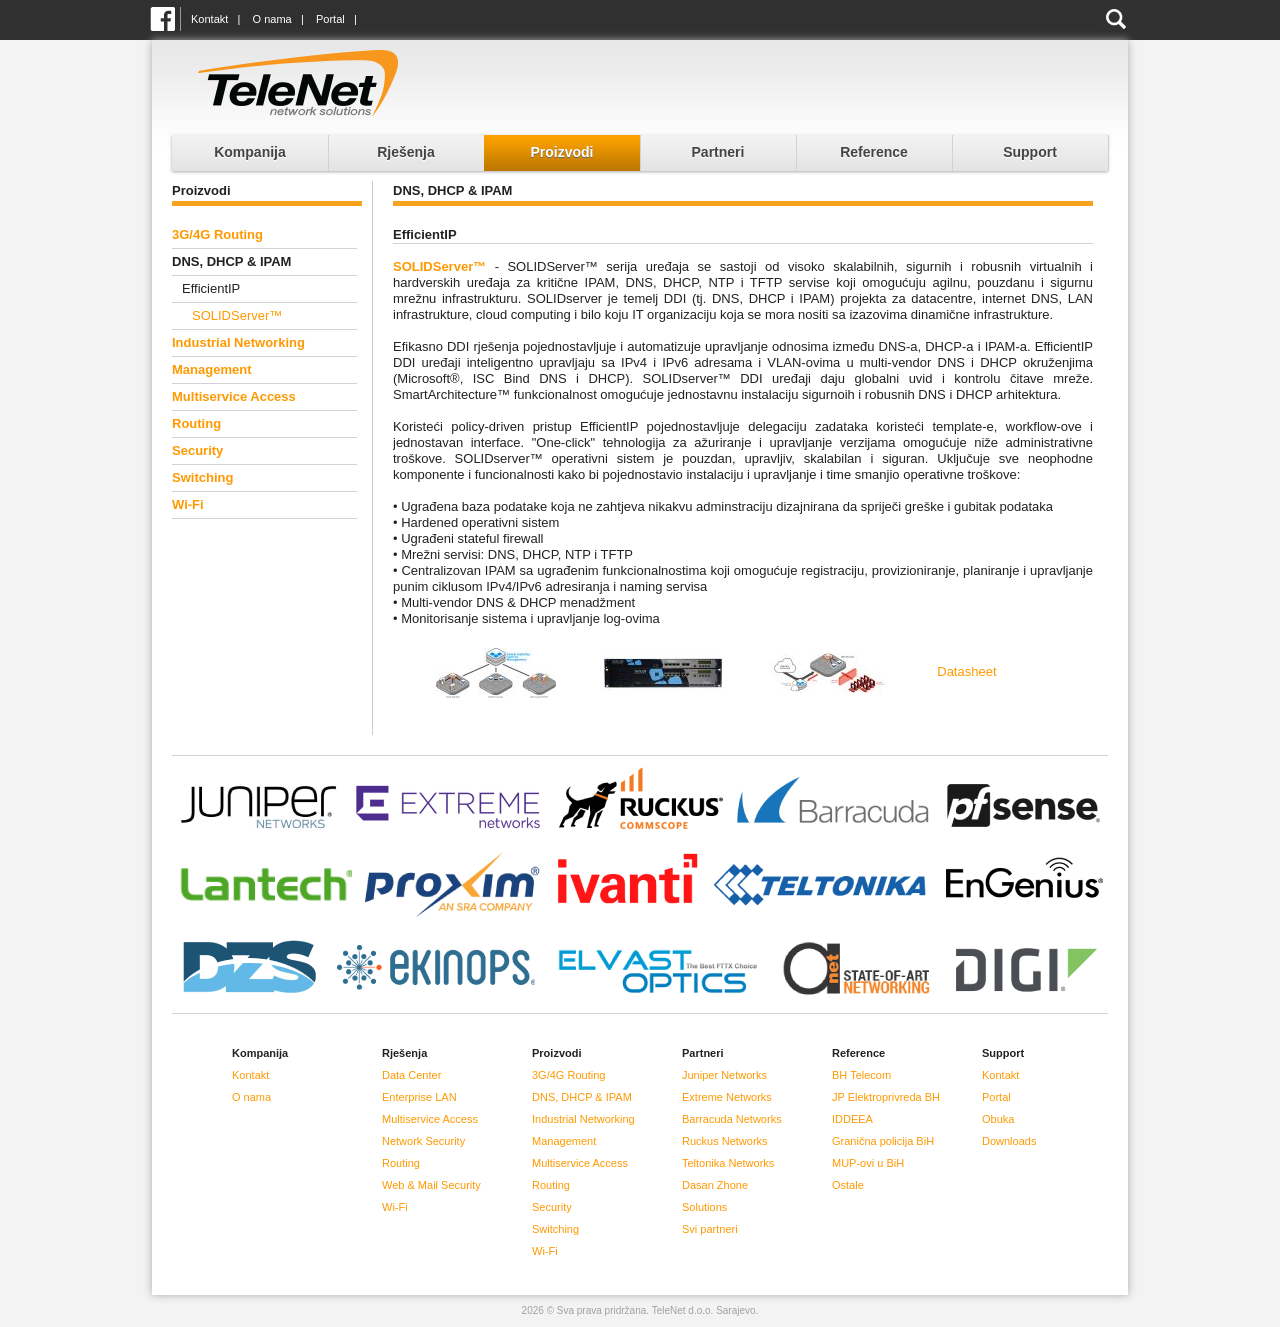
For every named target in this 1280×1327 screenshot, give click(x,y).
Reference (874, 152)
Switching (202, 477)
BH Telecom (861, 1075)
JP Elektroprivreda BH (886, 1097)
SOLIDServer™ (237, 315)
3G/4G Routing (217, 234)
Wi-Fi (188, 504)
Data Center (411, 1075)
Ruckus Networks (725, 1141)
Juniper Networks (724, 1075)
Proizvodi (561, 152)
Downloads (1009, 1141)
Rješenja (406, 152)
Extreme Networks (727, 1097)
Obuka (998, 1119)
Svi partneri (710, 1229)
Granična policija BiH (883, 1141)
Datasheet (966, 671)
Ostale (848, 1185)
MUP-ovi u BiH (868, 1163)
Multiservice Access (234, 396)
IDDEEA (852, 1119)
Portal (330, 19)
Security (197, 450)
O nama (272, 19)
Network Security (423, 1141)
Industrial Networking (238, 342)
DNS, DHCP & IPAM (582, 1097)
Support (1030, 152)
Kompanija (250, 152)
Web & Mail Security (431, 1185)
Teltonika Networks (728, 1163)
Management (211, 369)
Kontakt (209, 19)
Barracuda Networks (732, 1119)
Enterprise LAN (419, 1097)
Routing (196, 423)
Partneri (718, 152)
